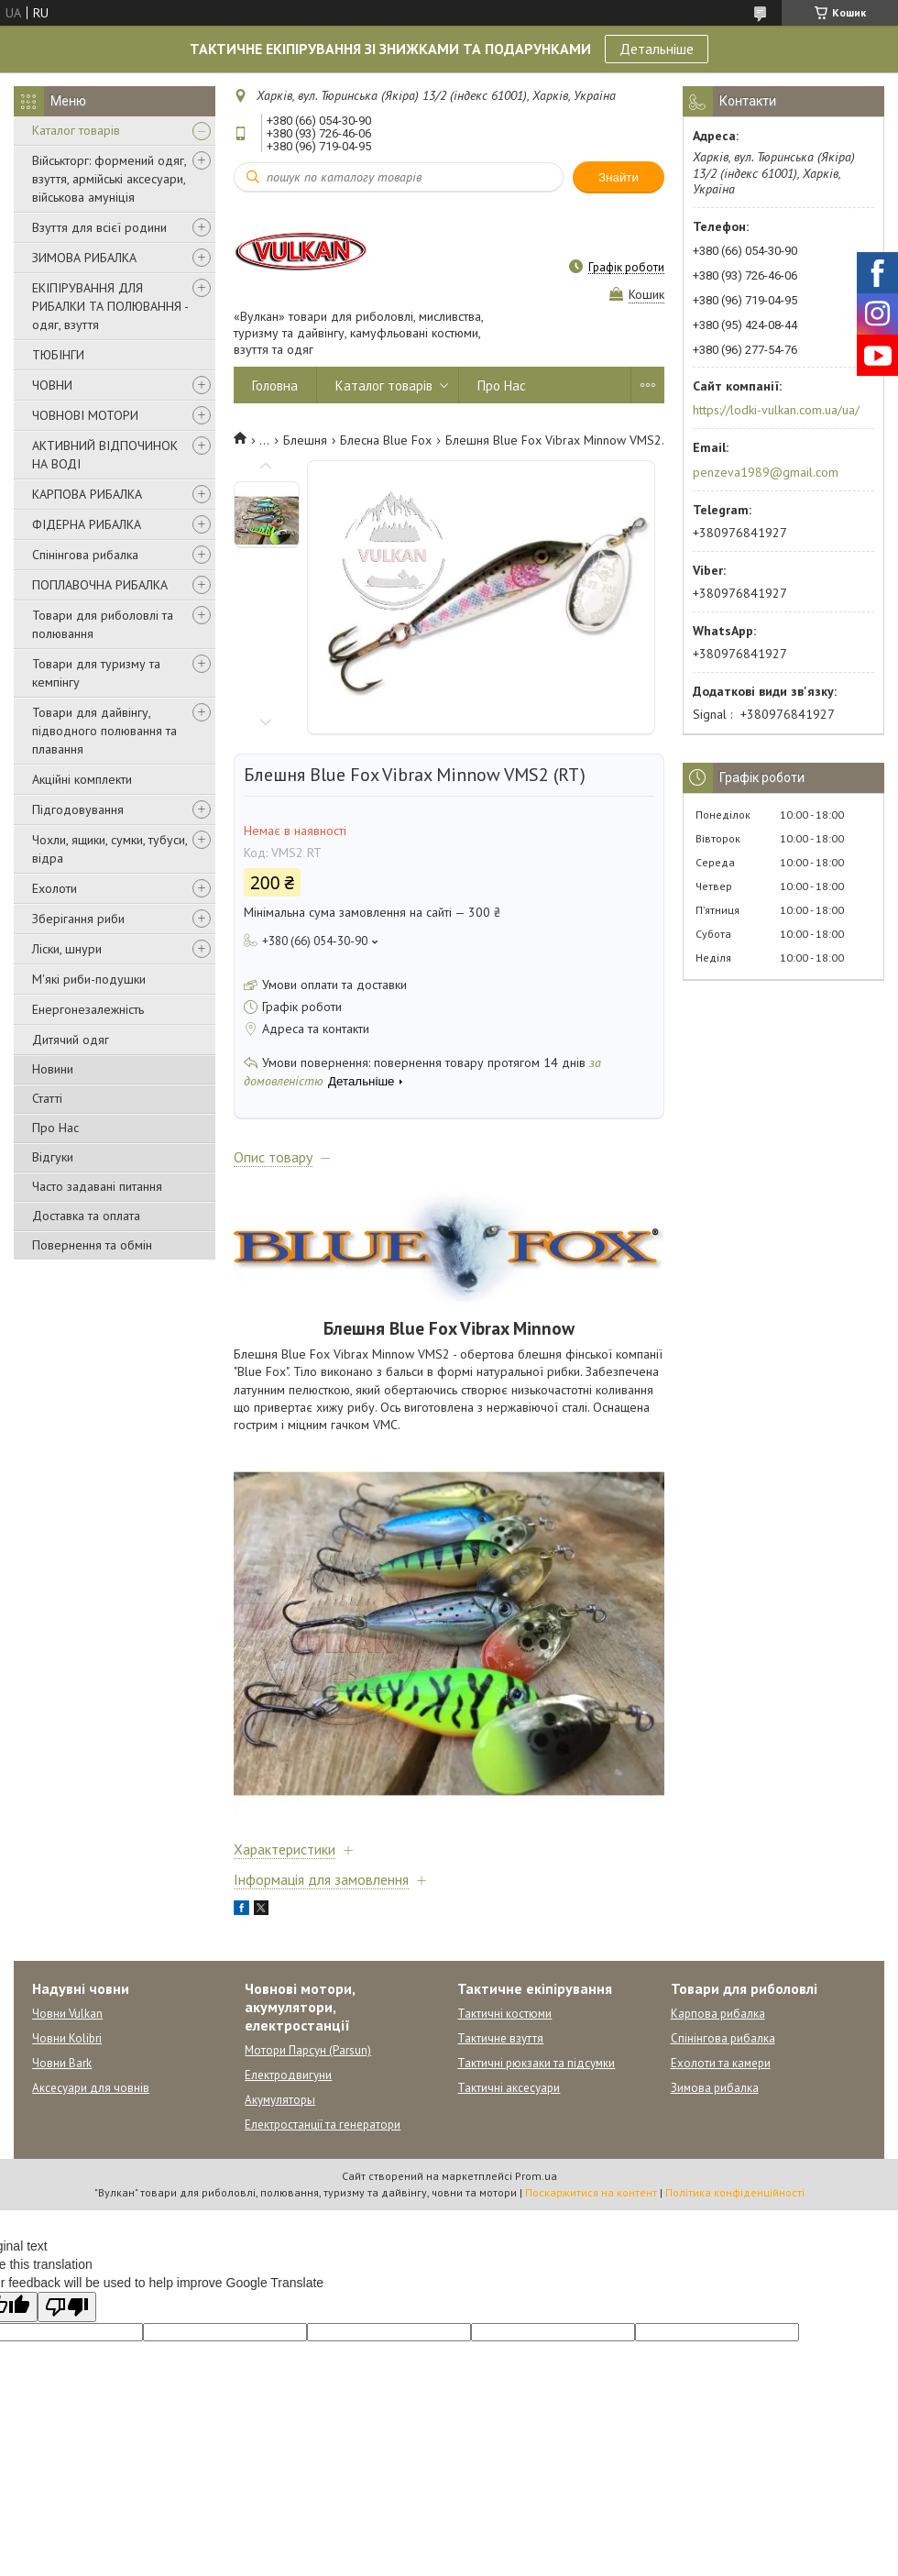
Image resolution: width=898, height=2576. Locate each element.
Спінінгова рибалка (85, 554)
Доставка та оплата (86, 1215)
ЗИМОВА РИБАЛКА (84, 257)
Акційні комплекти (82, 779)
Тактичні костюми (504, 2013)
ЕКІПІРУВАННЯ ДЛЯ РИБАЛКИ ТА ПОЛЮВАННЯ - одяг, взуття (110, 306)
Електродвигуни (288, 2075)
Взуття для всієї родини (99, 227)
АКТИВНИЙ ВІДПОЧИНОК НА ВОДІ (105, 454)
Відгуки (52, 1157)
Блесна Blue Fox (386, 440)
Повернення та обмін (92, 1245)
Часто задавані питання (97, 1186)
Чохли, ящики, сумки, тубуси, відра (109, 848)
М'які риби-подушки (89, 979)
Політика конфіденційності (735, 2192)
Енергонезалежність (88, 1009)
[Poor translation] (67, 2307)
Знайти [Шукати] (618, 177)
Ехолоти (54, 888)
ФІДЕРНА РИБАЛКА (86, 524)
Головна (275, 385)
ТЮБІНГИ (58, 355)
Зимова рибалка (715, 2088)
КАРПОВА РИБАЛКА (87, 494)
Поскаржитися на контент (591, 2192)
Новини (52, 1069)
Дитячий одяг (70, 1039)
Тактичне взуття (500, 2038)
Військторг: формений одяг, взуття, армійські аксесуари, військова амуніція (109, 178)
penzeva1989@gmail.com (765, 472)
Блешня (305, 440)
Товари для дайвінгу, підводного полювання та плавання (104, 730)
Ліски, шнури (67, 949)
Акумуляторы (280, 2100)
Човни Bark (62, 2063)
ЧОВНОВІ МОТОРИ (85, 415)
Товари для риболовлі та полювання (102, 624)
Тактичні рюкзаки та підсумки (536, 2063)
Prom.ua (536, 2176)
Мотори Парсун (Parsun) (308, 2050)
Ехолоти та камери (721, 2063)
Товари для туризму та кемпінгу (96, 672)
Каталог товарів (76, 130)
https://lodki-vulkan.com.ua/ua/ (776, 410)
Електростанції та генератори (322, 2124)
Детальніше (656, 48)
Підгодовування (78, 809)
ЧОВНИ (52, 385)
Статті (47, 1098)
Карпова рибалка (718, 2013)
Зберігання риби (78, 918)
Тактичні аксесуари (508, 2088)
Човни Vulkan (67, 2013)
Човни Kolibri (67, 2038)
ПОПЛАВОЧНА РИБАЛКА (100, 585)
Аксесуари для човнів (90, 2088)
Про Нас (55, 1127)
